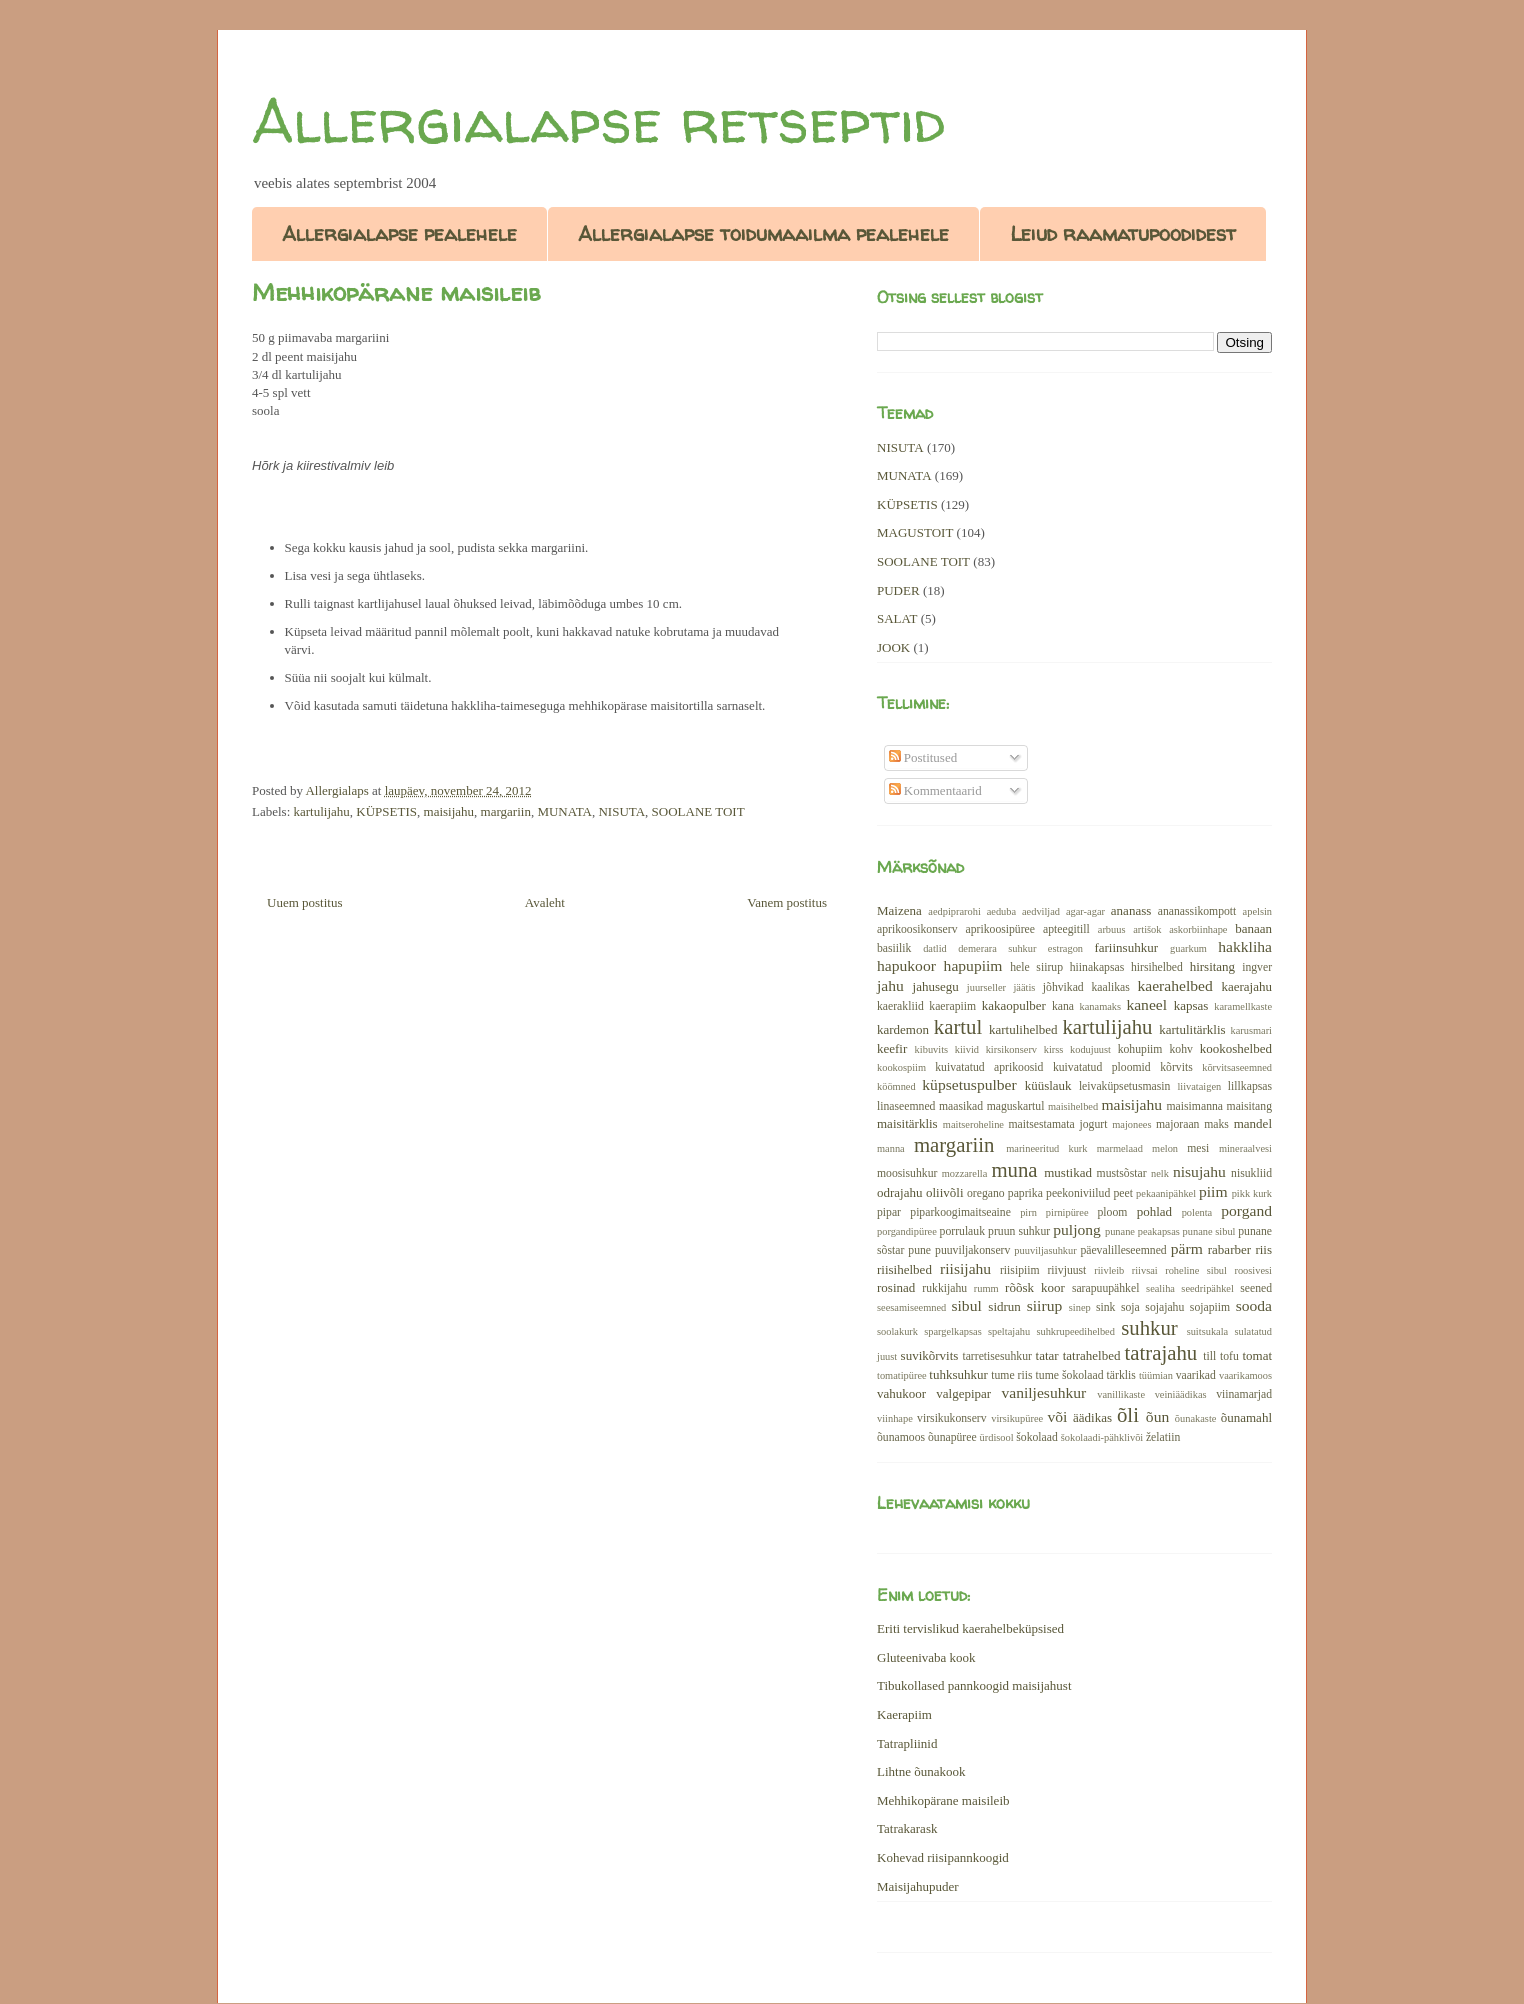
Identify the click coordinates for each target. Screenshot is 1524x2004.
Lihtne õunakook (921, 1771)
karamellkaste (1243, 1006)
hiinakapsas (1097, 967)
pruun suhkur (1019, 1231)
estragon (1065, 948)
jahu (890, 985)
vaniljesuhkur (1043, 1392)
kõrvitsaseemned (1237, 1067)
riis (1263, 1249)
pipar (889, 1212)
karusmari (1251, 1030)
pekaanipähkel (1166, 1193)
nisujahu (1199, 1171)
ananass (1131, 910)
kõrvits (1176, 1067)
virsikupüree (1017, 1418)
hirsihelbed (1157, 967)
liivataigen (1199, 1086)
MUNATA (564, 811)
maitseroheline (973, 1124)
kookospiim (901, 1067)
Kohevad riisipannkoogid (943, 1857)
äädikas (1092, 1417)
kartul (958, 1026)
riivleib (1109, 1270)
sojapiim (1210, 1307)
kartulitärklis (1192, 1029)
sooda (1254, 1305)
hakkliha (1245, 946)
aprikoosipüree (1000, 929)
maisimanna (1195, 1106)
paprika (1025, 1193)
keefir (892, 1048)
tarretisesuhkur (996, 1356)
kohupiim (1140, 1049)
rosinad (896, 1287)
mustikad (1068, 1172)
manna (891, 1148)
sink (1105, 1307)
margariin (506, 811)
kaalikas (1110, 987)
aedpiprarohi (954, 911)
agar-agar (1085, 911)
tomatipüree (902, 1375)
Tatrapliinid (907, 1743)
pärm (1187, 1248)
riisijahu (965, 1268)
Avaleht (545, 902)
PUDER (898, 590)
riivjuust (1066, 1270)
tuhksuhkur (958, 1374)
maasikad (961, 1106)
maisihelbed (1073, 1106)
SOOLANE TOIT (698, 811)
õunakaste (1196, 1418)
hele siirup (1036, 967)
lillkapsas (1250, 1086)
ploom (1113, 1212)
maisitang (1249, 1106)
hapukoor (906, 965)
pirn (1028, 1212)
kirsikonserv (1011, 1049)
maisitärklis (907, 1123)
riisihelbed (904, 1269)
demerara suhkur (997, 948)
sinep (1080, 1307)
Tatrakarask (907, 1828)
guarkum (1188, 948)
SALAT (897, 618)
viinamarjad (1244, 1394)
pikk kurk (1252, 1193)
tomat (1257, 1355)
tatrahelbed (1092, 1355)
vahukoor (901, 1393)
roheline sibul (1196, 1270)
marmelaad (1120, 1148)
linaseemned (906, 1106)
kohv (1180, 1049)
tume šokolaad (1070, 1375)
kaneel (1146, 1004)
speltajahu (1009, 1331)
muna (1014, 1169)
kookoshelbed (1236, 1048)
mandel (1253, 1123)
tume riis (1011, 1375)
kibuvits (932, 1049)
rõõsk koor (1035, 1287)
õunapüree (952, 1437)
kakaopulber (1014, 1005)
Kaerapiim (904, 1714)
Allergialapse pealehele (399, 233)
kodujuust (1090, 1049)
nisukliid (1251, 1173)
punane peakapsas (1142, 1231)
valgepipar (963, 1393)
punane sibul (1209, 1231)
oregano (986, 1193)
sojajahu (1164, 1307)
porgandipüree (907, 1231)
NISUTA (621, 811)
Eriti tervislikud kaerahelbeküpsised (970, 1628)
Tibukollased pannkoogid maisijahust (974, 1685)
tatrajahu (1160, 1352)
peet (1122, 1193)
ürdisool (997, 1437)
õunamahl (1246, 1417)
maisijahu (449, 811)
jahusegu (936, 986)
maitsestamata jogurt (1057, 1124)
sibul (966, 1305)
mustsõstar (1122, 1173)
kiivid (967, 1049)
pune (919, 1250)
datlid (935, 948)
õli (1128, 1414)
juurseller (986, 987)
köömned (896, 1086)
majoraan (1177, 1124)
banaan (1253, 928)
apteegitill (1066, 929)
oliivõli (945, 1192)
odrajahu (899, 1192)
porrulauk (962, 1231)
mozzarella (965, 1173)
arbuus (1112, 929)
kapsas (1191, 1005)
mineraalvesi (1245, 1148)
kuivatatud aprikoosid (989, 1067)
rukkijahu (944, 1288)
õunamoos (901, 1437)
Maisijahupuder (918, 1886)
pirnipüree (1067, 1212)
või (1057, 1416)
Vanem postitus (787, 902)
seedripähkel (1207, 1288)
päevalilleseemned (1123, 1250)
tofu (1229, 1356)
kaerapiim (952, 1006)
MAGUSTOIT (915, 532)
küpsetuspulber (969, 1084)
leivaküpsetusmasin (1125, 1086)
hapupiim (973, 965)
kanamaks (1101, 1006)
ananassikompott (1197, 911)
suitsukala (1208, 1331)
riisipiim (1020, 1270)
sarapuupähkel (1106, 1288)
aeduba (1001, 911)
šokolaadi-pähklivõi (1102, 1437)
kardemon (903, 1029)
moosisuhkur (907, 1173)
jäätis (1024, 987)
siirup (1045, 1305)
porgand (1246, 1210)
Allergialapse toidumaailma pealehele (763, 233)
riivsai (1145, 1270)
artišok (1147, 929)
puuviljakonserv (972, 1250)
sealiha (1160, 1288)
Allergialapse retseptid (598, 121)
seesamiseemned (911, 1307)
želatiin (1163, 1437)
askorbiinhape (1198, 929)
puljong (1077, 1229)
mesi (1198, 1148)
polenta (1197, 1212)
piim (1213, 1191)
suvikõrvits (930, 1355)
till (1209, 1356)
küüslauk (1048, 1085)
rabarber (1229, 1249)
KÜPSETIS (386, 811)
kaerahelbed (1174, 985)
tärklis (1121, 1375)
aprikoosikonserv (917, 929)
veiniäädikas (1181, 1394)
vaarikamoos (1245, 1375)
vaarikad (1196, 1375)
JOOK (893, 647)
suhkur (1149, 1327)
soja (1130, 1307)
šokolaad (1037, 1437)
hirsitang (1213, 966)
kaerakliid (900, 1006)
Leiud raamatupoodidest (1123, 233)
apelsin (1257, 911)
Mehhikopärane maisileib (943, 1800)
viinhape (895, 1418)
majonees (1131, 1124)
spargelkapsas (953, 1331)
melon (1165, 1148)
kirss (1054, 1049)
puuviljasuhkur (1045, 1250)
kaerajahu (1246, 986)
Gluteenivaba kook (926, 1657)
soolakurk (897, 1331)
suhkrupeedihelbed (1075, 1331)
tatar (1047, 1355)
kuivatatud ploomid (1102, 1067)
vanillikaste (1121, 1394)
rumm (986, 1288)
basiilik (894, 948)
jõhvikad (1063, 987)
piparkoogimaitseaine (960, 1212)
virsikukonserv (951, 1418)
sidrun (1004, 1306)
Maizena (899, 910)
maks (1216, 1124)
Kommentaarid (935, 790)
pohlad (1154, 1211)
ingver (1257, 967)
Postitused (923, 757)
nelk (1160, 1173)
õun (1157, 1416)
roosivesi (1253, 1270)
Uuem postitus (304, 902)
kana (1063, 1006)
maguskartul (1016, 1106)
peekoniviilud (1078, 1193)
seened (1256, 1288)
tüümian (1156, 1375)
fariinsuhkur (1126, 947)
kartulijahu (322, 811)
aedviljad (1041, 911)
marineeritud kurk (1046, 1148)
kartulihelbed (1023, 1029)
